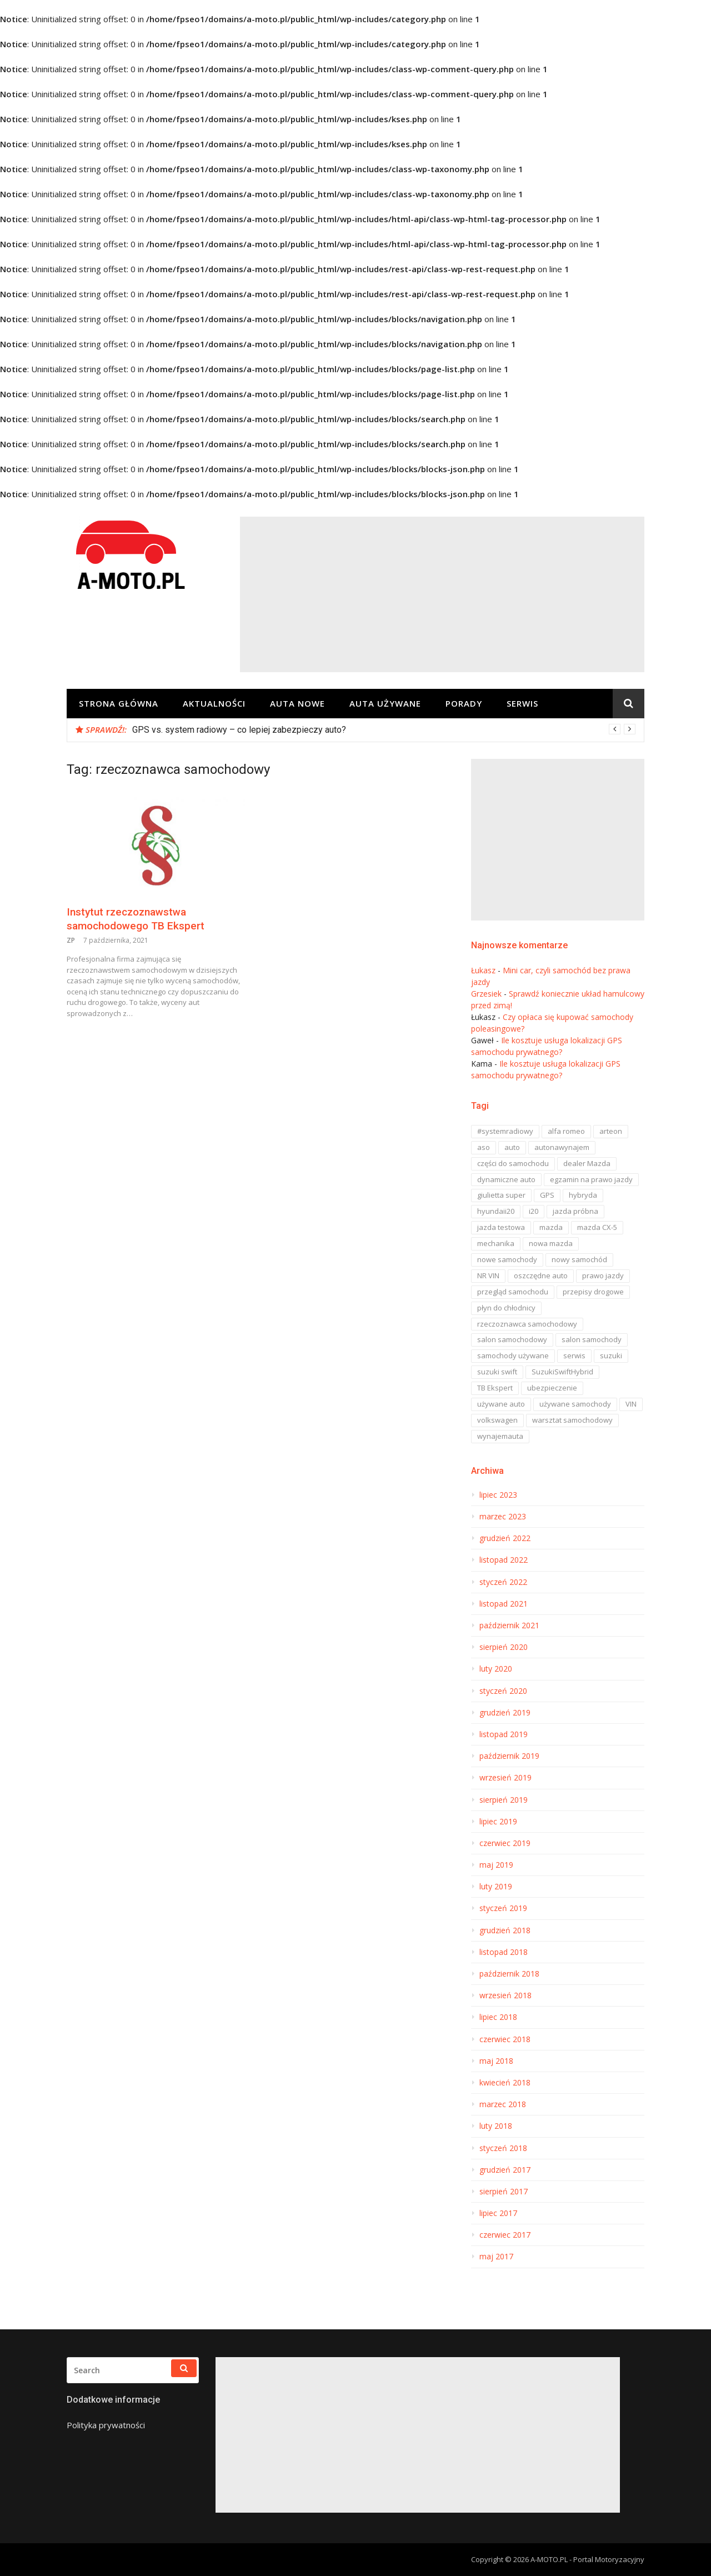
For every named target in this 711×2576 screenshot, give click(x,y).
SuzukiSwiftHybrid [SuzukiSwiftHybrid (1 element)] (562, 1372)
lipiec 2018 (498, 2017)
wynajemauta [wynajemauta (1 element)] (500, 1436)
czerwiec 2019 (504, 1843)
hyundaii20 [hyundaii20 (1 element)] (495, 1211)
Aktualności (214, 703)
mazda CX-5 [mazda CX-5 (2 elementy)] (597, 1227)
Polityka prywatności (106, 2424)
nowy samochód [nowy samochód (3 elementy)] (579, 1259)
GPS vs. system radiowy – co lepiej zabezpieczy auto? (239, 729)
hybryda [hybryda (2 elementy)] (583, 1195)
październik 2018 (509, 1974)
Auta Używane (385, 703)
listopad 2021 (503, 1604)
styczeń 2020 (503, 1691)
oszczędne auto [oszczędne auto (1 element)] (541, 1276)
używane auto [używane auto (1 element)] (501, 1404)
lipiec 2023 (498, 1495)
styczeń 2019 (503, 1908)
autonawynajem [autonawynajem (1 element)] (561, 1147)
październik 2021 (509, 1625)
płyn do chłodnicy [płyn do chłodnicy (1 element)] (506, 1308)
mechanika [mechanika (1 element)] (495, 1243)
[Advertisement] (442, 594)
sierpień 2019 (503, 1800)
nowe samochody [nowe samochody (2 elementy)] (507, 1259)
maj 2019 (496, 1865)
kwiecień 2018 (504, 2083)
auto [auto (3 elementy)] (512, 1147)
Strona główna (118, 703)
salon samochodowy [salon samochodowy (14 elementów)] (512, 1339)
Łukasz (483, 970)
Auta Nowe (297, 703)
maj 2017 (496, 2257)
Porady (463, 703)
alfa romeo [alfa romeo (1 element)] (566, 1131)
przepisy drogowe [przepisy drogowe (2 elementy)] (593, 1292)
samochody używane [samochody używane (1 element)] (513, 1355)
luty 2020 (495, 1669)
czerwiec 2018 (504, 2039)
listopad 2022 (503, 1560)
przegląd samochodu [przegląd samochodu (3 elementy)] (512, 1292)
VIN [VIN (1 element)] (631, 1404)
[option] (383, 730)
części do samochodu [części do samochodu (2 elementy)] (513, 1163)
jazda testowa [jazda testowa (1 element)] (501, 1227)
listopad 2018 (503, 1952)
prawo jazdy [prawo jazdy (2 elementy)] (603, 1276)
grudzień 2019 (504, 1713)
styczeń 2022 (503, 1582)
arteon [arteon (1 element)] (610, 1131)
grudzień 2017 (504, 2170)
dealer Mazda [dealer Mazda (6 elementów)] (586, 1163)
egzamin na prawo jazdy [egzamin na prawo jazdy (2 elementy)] (591, 1179)
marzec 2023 (502, 1517)
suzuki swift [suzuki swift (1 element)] (497, 1372)
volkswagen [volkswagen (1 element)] (497, 1420)
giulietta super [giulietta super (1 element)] (501, 1195)
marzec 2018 (502, 2104)
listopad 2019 (503, 1734)
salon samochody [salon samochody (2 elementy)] (592, 1339)
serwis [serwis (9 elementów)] (574, 1355)
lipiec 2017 (498, 2213)
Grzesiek (486, 993)
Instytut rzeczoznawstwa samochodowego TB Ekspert (135, 919)
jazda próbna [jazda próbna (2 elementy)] (575, 1211)
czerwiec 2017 (504, 2235)
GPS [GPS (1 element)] (547, 1195)
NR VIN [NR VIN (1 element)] (488, 1276)
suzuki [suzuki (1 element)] (611, 1355)
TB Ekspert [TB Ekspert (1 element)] (495, 1388)
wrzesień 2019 (505, 1778)
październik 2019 (509, 1756)
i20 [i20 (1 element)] (533, 1211)
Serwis (522, 703)
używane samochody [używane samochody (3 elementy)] (575, 1404)
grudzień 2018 (504, 1930)
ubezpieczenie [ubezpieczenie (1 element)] (552, 1388)
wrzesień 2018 (505, 1995)
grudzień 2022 (504, 1538)
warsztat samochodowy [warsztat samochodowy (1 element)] (572, 1420)
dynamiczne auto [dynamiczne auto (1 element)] (506, 1179)
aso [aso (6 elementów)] (483, 1147)
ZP (71, 940)
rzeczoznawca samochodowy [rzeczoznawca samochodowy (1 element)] (527, 1324)
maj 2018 (496, 2061)
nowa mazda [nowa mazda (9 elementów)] (551, 1243)
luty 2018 (495, 2126)
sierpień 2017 (503, 2192)
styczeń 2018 (503, 2148)
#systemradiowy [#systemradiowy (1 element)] (505, 1131)
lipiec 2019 (498, 1822)
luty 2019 (495, 1887)
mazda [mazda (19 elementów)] (551, 1227)
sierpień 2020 (503, 1647)
